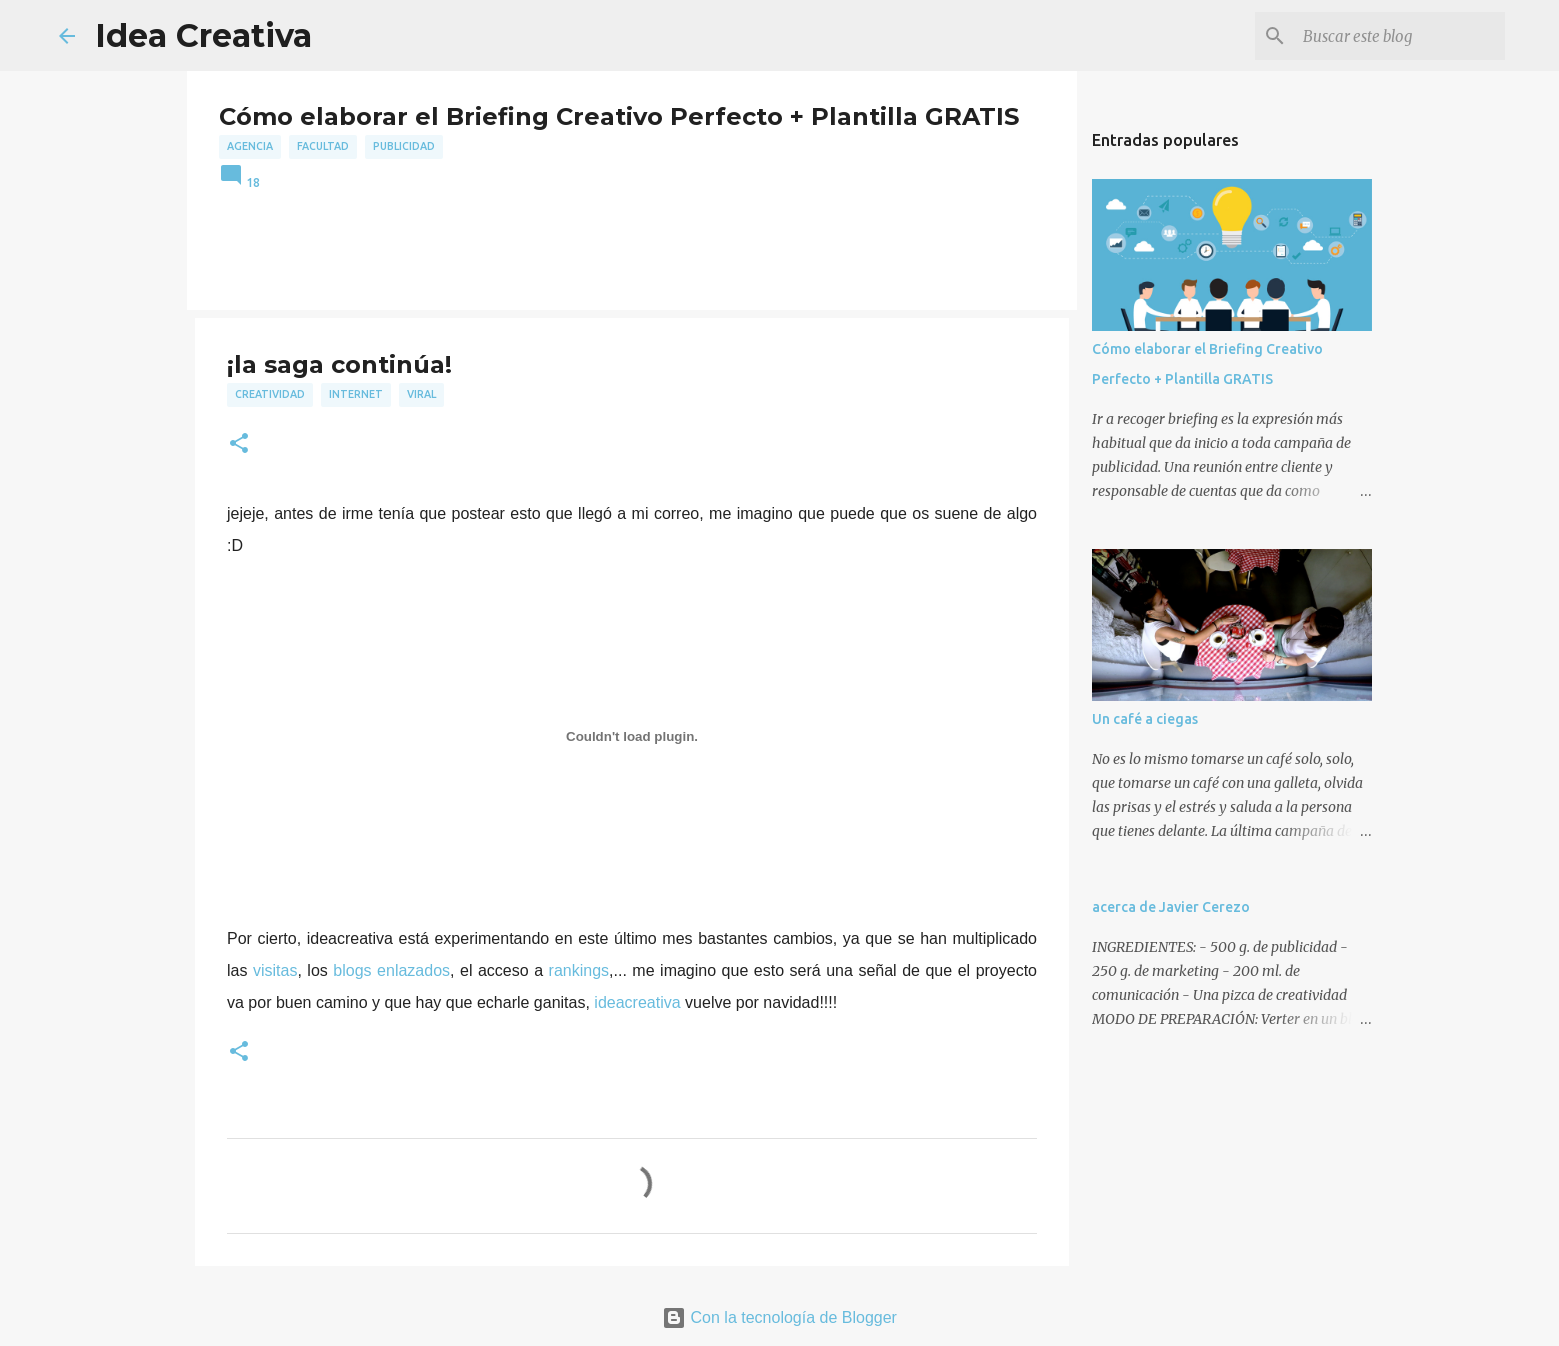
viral (421, 394)
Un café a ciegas (1145, 719)
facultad (323, 146)
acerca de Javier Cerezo (1171, 907)
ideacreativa (637, 1002)
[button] (239, 444)
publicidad (404, 146)
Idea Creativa (203, 35)
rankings (579, 970)
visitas (275, 970)
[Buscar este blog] (1400, 36)
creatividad (270, 394)
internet (356, 394)
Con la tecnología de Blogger (779, 1317)
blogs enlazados (391, 970)
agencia (250, 146)
